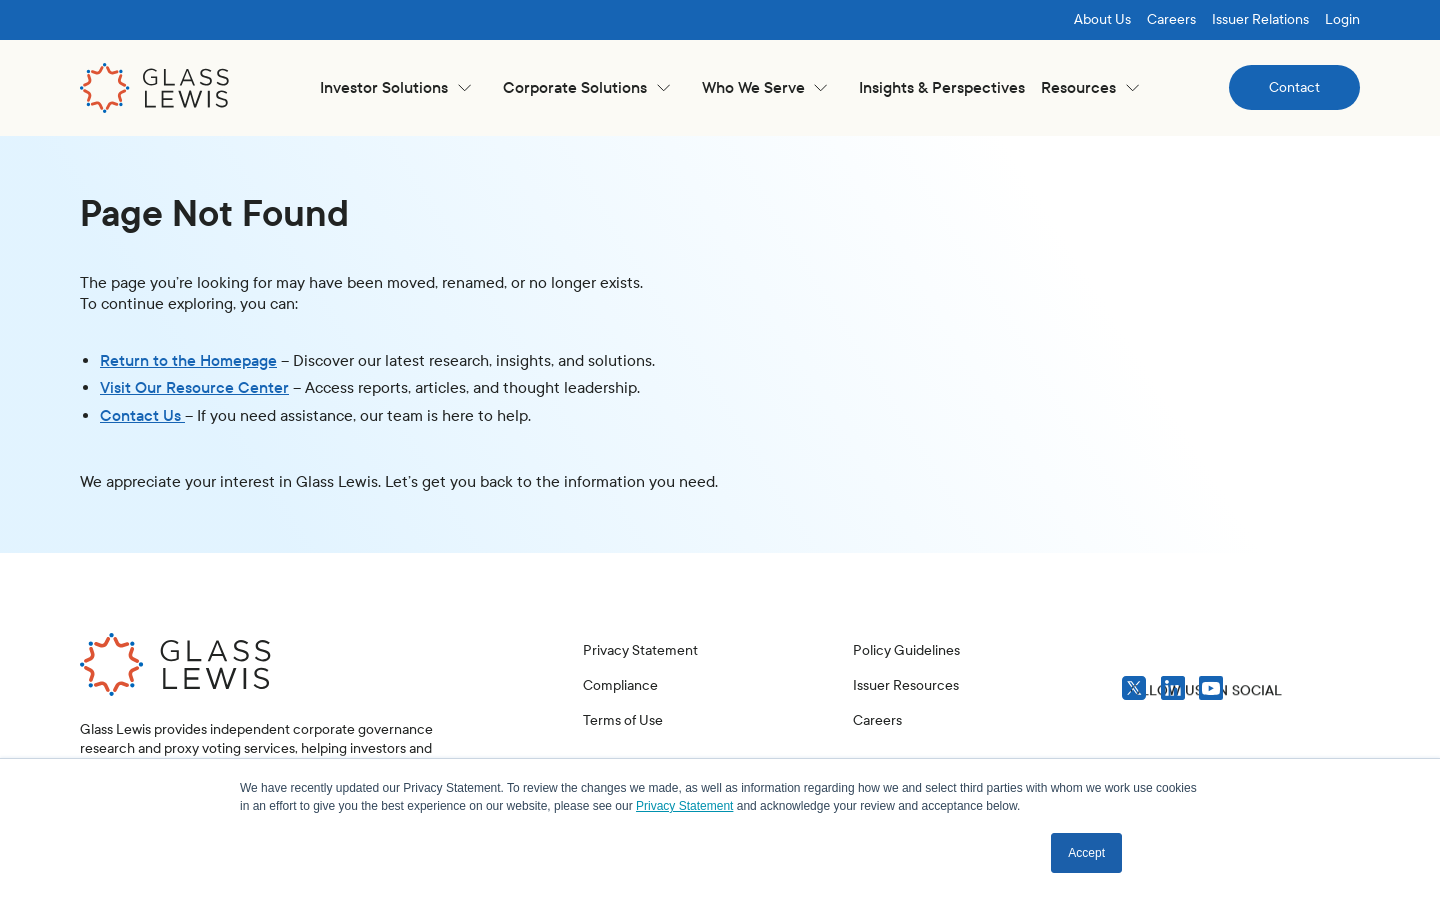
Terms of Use (623, 720)
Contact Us (142, 415)
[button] (395, 87)
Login (1342, 19)
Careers (1171, 19)
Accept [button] (1086, 853)
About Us (1102, 19)
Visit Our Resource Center (194, 387)
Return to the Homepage (188, 360)
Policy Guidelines (906, 650)
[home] (155, 88)
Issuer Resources (906, 685)
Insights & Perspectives (942, 87)
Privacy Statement (640, 650)
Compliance (620, 685)
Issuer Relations (1260, 19)
